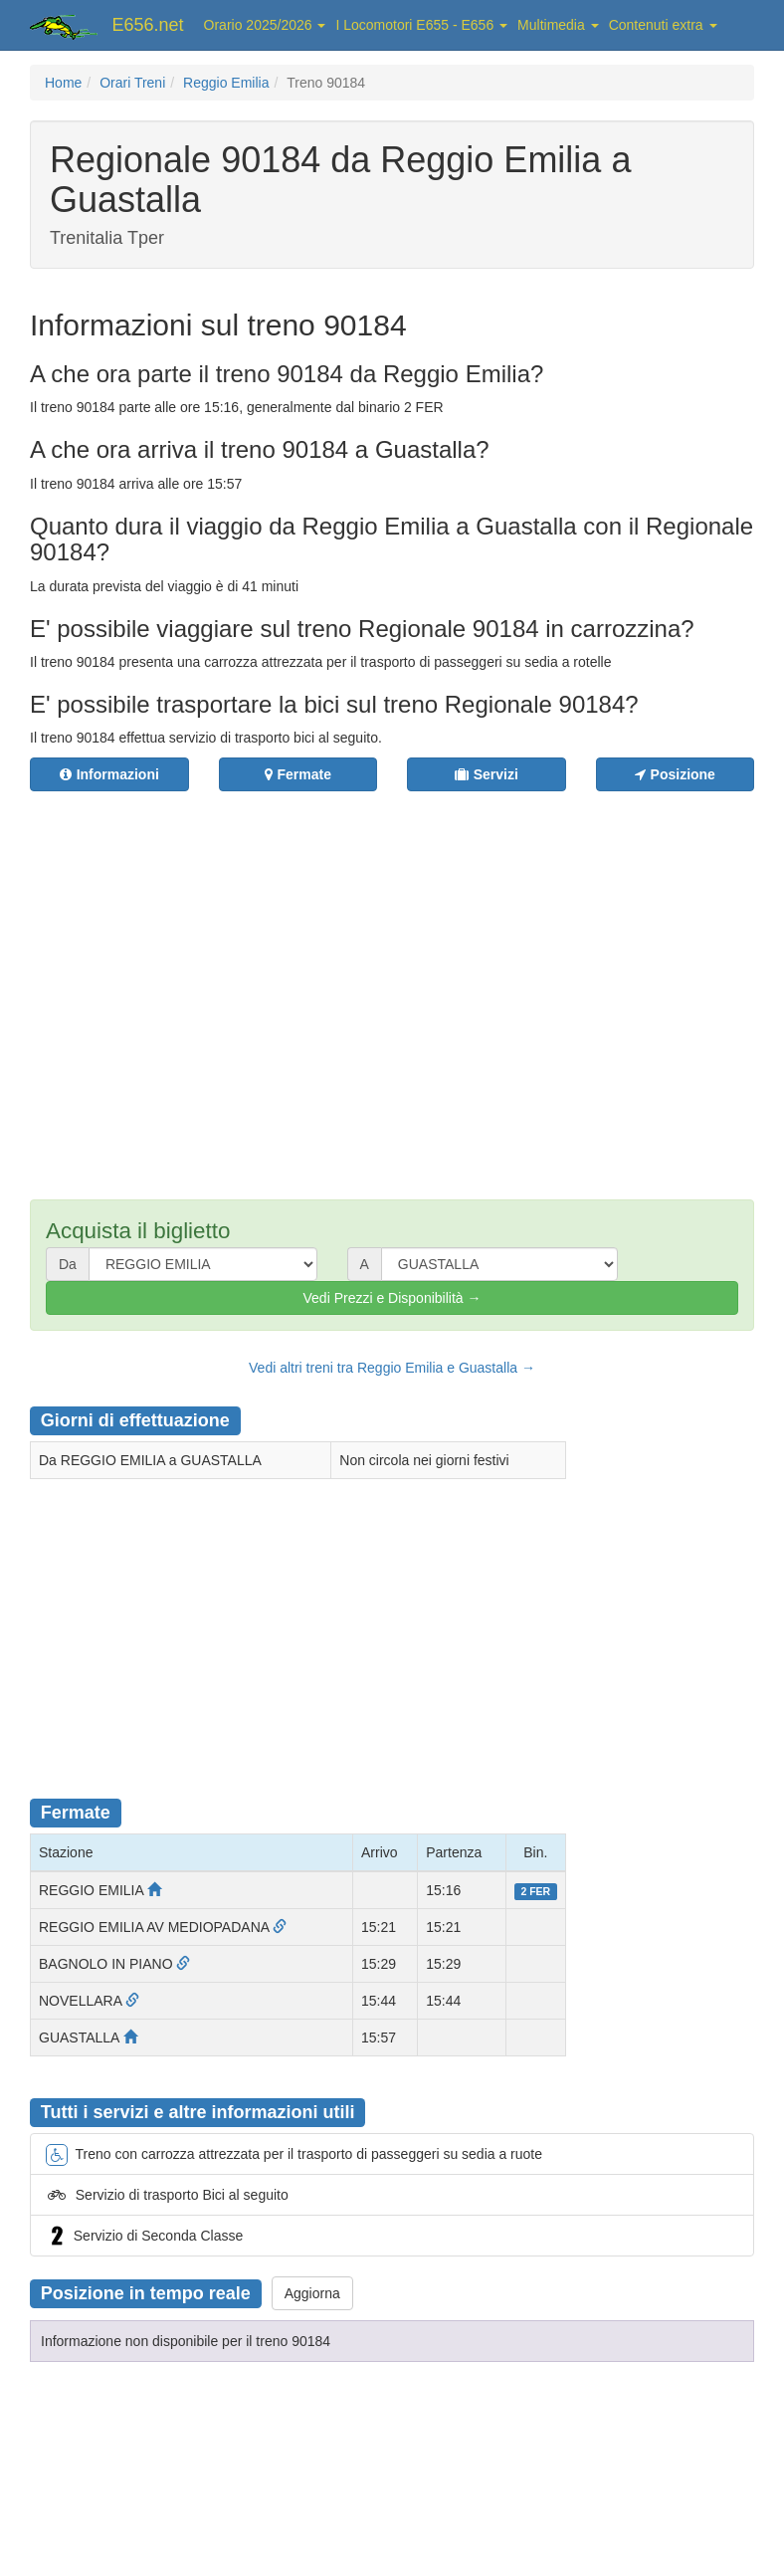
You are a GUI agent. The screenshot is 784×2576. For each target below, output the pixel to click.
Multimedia (558, 25)
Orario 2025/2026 (265, 25)
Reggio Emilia (226, 83)
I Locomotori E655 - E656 (421, 25)
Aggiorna (312, 2293)
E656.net (148, 25)
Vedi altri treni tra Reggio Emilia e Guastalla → (392, 1368)
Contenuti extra (663, 25)
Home (63, 83)
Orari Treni (132, 83)
